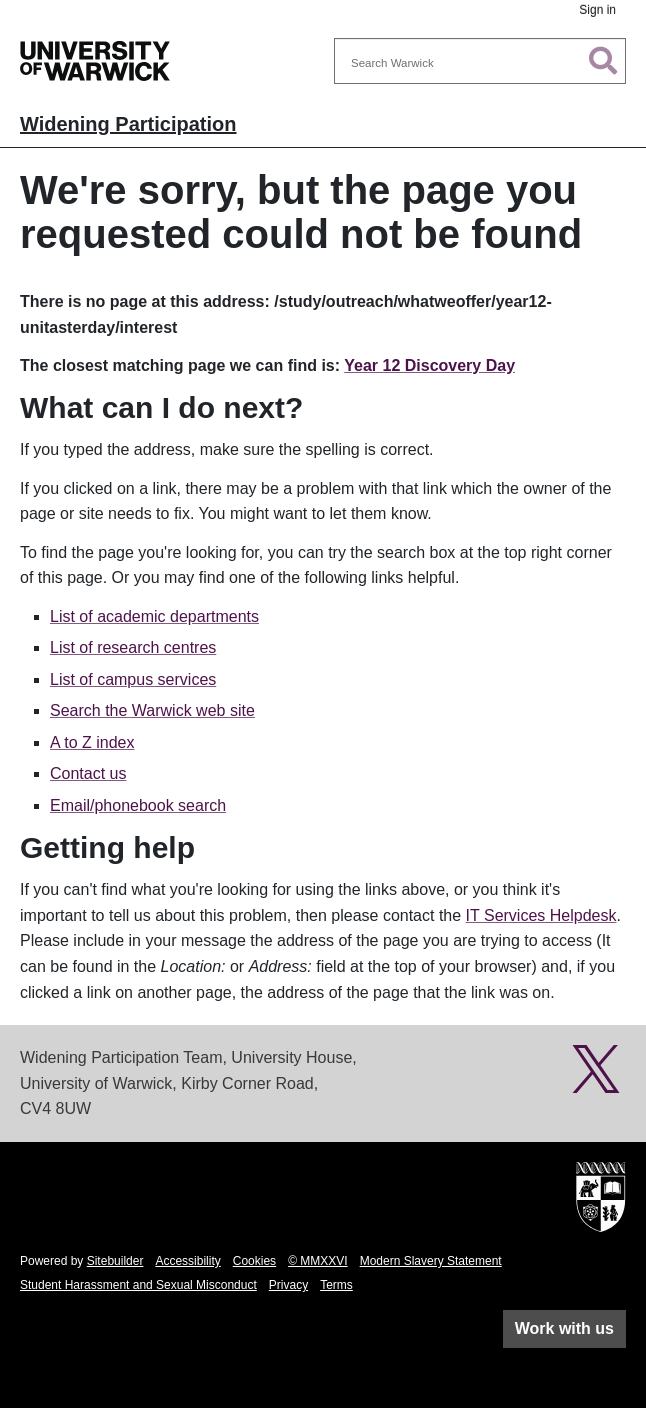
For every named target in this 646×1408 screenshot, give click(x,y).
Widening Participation (128, 124)
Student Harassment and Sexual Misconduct (138, 1285)
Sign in (597, 10)
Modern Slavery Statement (431, 1261)
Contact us (88, 773)
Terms (336, 1285)
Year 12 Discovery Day (429, 365)
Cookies (254, 1261)
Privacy (288, 1285)
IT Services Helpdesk (541, 915)
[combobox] (480, 61)
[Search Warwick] (480, 61)
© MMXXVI (318, 1261)
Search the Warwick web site (152, 710)
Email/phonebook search (138, 805)
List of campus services (133, 679)
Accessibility (187, 1261)
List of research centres (133, 647)
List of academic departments (154, 616)
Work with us (564, 1328)
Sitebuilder (115, 1261)
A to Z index (92, 742)
